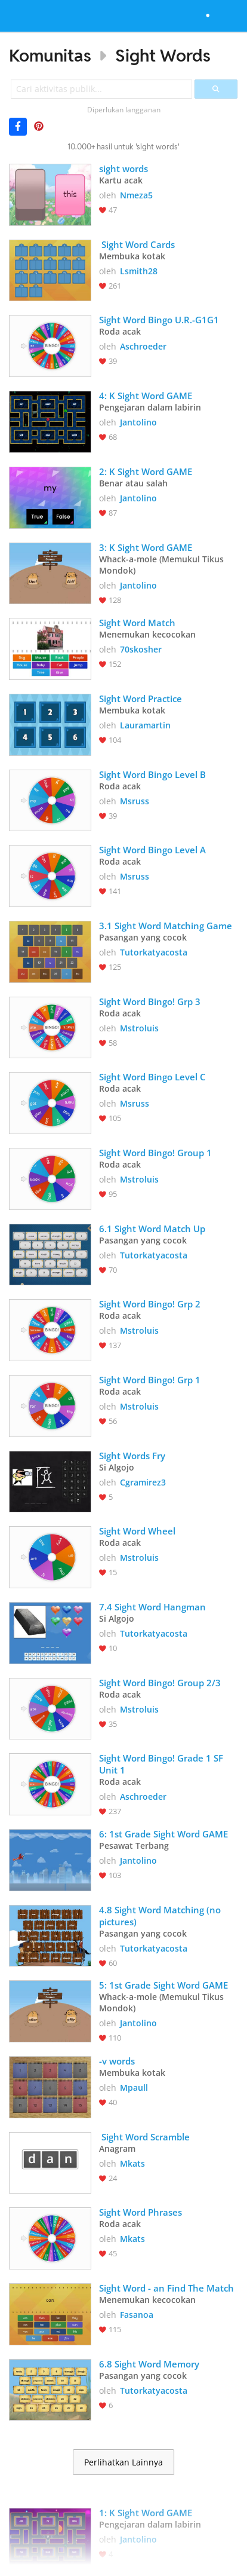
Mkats (132, 2163)
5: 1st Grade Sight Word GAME (163, 1985)
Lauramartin (145, 725)
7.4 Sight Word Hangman (152, 1607)
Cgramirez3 (143, 1482)
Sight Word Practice (141, 699)
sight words (123, 168)
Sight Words (163, 55)
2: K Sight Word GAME (145, 471)
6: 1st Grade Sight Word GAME (163, 1834)
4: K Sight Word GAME (145, 396)
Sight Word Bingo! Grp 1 (149, 1380)
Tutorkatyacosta (153, 952)
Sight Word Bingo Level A (152, 850)
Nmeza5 (136, 195)
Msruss (134, 801)
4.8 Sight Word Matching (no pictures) (161, 1916)
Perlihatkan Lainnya (123, 2462)
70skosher (141, 649)
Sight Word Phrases (141, 2212)
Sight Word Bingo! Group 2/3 (160, 1683)
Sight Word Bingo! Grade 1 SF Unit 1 (162, 1764)
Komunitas (50, 55)
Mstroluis (139, 1028)
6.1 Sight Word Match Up (152, 1229)
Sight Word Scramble (144, 2137)
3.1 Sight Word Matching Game (165, 926)
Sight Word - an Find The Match (166, 2288)
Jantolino (138, 422)
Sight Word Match (137, 623)
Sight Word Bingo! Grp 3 (149, 1001)
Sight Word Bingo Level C (152, 1077)
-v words (117, 2061)
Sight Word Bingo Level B (152, 774)
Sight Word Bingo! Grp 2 (149, 1304)
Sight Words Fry (132, 1456)
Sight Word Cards (137, 244)
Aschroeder (143, 346)
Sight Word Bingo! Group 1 (155, 1153)
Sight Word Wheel (137, 1531)
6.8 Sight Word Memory (149, 2364)
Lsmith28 (139, 271)
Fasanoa (136, 2314)
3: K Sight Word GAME (145, 547)
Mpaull (134, 2087)
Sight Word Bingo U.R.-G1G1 (159, 320)
